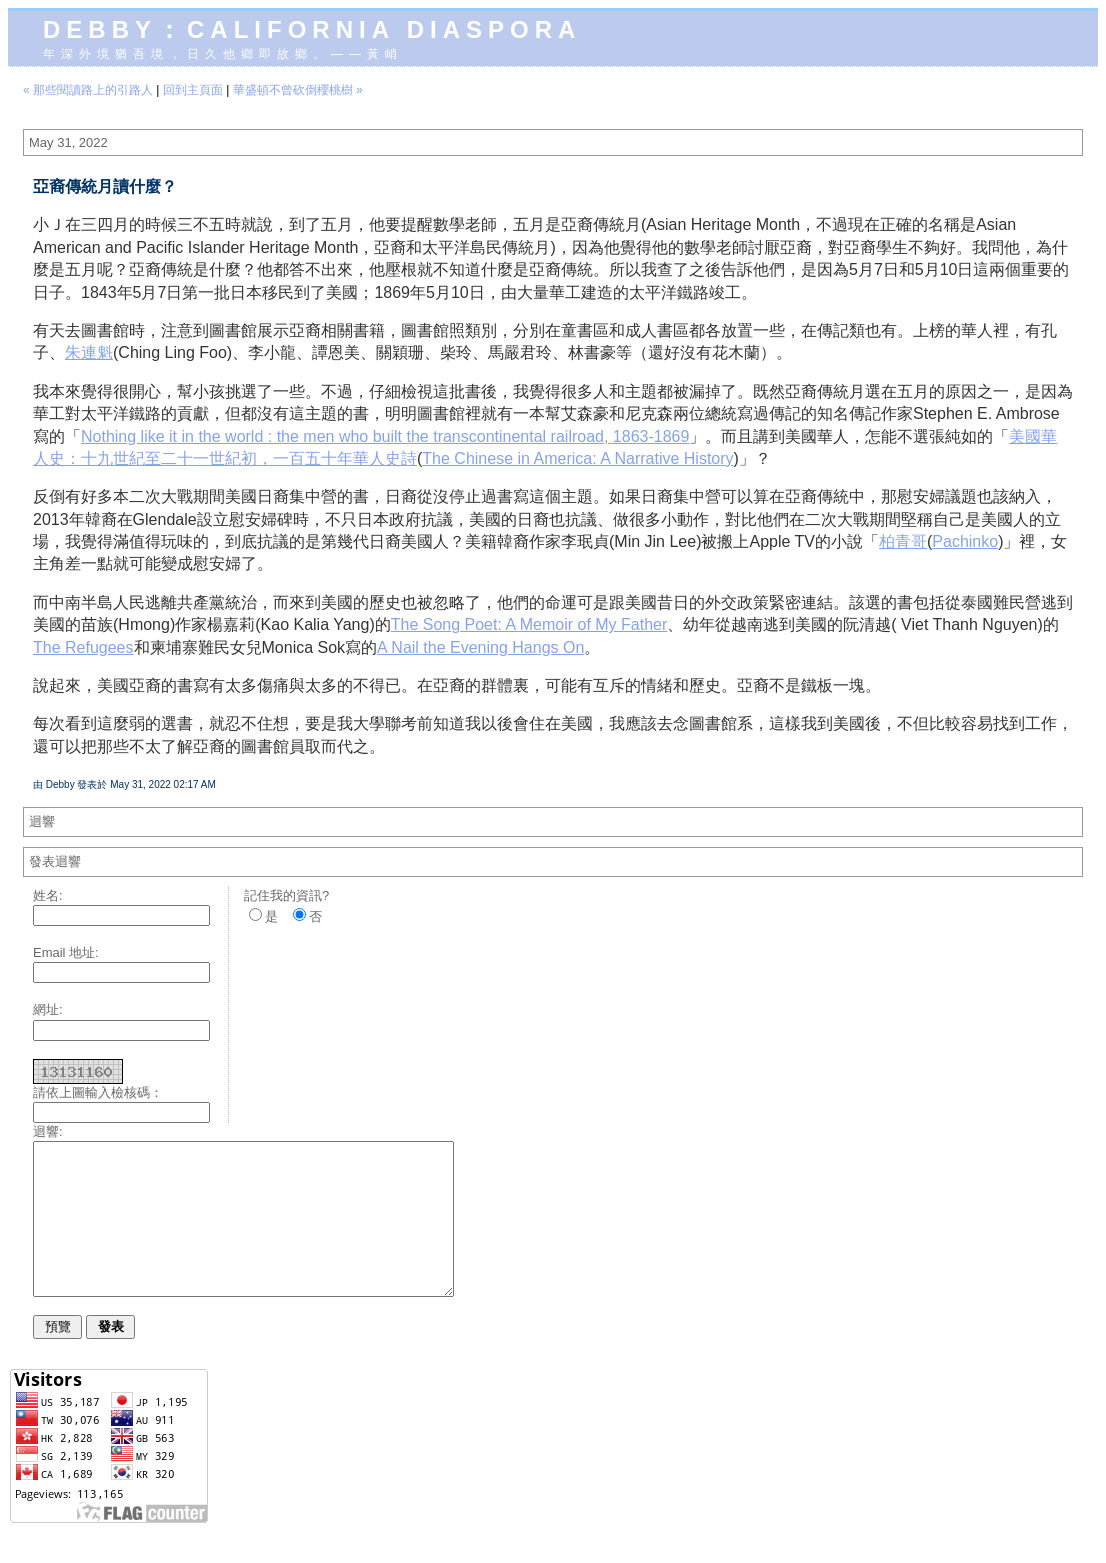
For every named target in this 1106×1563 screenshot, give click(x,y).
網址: (48, 1009)
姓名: (48, 895)
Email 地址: (66, 952)
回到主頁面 (193, 90)
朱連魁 (89, 352)
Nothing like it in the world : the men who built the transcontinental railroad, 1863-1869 (385, 436)
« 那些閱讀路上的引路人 (88, 90)
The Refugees (83, 647)
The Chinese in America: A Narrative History (577, 458)
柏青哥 (903, 541)
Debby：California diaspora (312, 29)
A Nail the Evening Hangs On (480, 647)
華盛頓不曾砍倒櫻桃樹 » (298, 90)
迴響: (48, 1131)
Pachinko (965, 541)
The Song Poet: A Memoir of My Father (529, 624)
